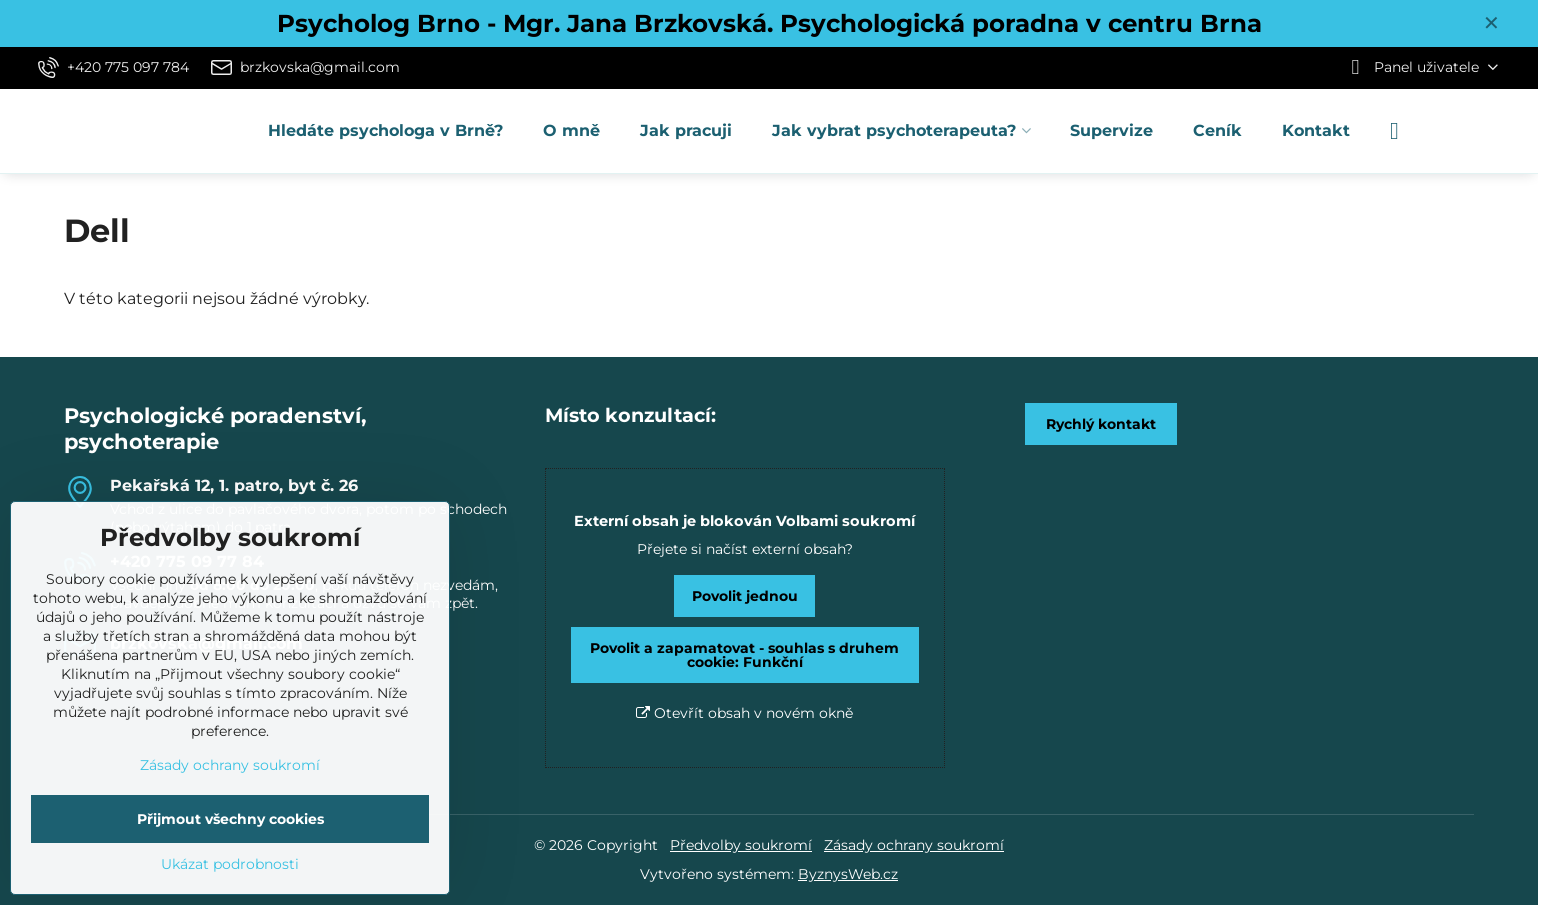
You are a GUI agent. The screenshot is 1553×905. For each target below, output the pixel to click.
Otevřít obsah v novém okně (744, 713)
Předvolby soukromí (741, 845)
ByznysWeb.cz (848, 874)
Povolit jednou (745, 596)
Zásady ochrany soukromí (914, 845)
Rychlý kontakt (1101, 424)
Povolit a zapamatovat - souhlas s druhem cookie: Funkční (744, 655)
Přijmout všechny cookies (230, 819)
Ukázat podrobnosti (230, 864)
